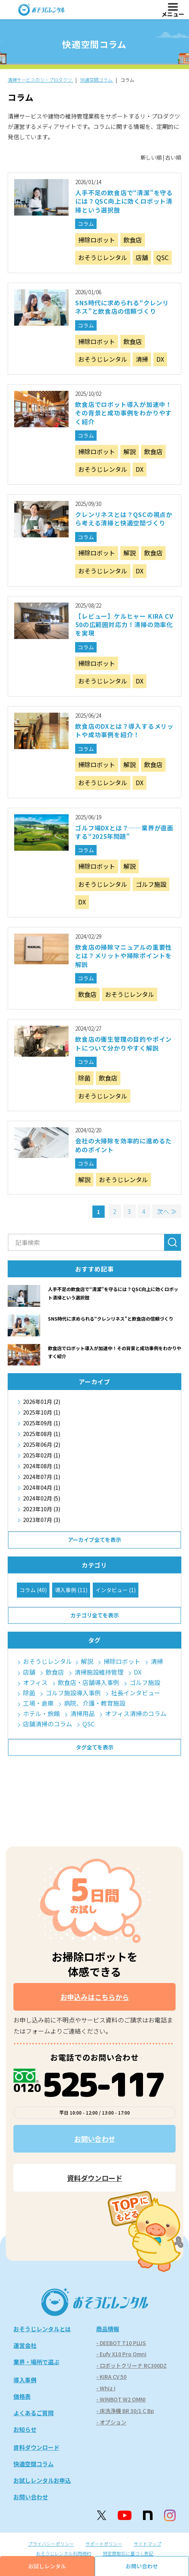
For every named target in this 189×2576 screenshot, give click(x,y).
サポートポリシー (103, 2543)
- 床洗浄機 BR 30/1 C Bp (125, 2411)
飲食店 (132, 239)
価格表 (22, 2396)
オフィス (35, 1682)
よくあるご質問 (33, 2413)
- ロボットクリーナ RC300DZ (131, 2365)
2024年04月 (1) (41, 1487)
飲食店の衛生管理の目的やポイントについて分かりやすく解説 (123, 1043)
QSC (162, 257)
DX (160, 359)
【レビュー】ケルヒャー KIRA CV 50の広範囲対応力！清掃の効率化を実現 (124, 624)
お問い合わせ (94, 2139)
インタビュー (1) (115, 1590)
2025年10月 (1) (41, 1412)
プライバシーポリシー (51, 2543)
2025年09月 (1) (41, 1423)
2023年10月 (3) (41, 1509)
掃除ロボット (96, 239)
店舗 (142, 257)
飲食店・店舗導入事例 (88, 1682)
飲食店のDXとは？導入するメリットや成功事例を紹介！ (124, 730)
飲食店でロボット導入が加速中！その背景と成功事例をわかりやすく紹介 (123, 413)
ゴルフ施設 (151, 884)
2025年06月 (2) (41, 1444)
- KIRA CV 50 (111, 2376)
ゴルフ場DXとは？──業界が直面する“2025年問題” (124, 832)
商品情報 (107, 2329)
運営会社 (24, 2345)
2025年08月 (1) (41, 1434)
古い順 (173, 157)
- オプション (111, 2422)
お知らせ (24, 2429)
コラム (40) (33, 1590)
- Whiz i (105, 2388)
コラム (86, 223)
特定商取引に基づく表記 (128, 2553)
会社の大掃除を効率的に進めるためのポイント (123, 1145)
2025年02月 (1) (41, 1455)
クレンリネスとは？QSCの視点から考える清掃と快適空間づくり (124, 518)
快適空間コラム (33, 2464)
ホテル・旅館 (41, 1713)
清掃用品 (82, 1713)
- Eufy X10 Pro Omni (121, 2354)
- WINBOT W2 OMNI (121, 2399)
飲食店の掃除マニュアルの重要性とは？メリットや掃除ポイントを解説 (123, 955)
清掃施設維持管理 (98, 1672)
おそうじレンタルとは (42, 2329)
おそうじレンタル (102, 257)
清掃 (142, 359)
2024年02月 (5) (41, 1498)
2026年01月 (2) (41, 1401)
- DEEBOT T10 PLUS (121, 2343)
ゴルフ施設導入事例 (73, 1692)
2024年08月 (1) (41, 1466)
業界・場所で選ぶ (36, 2362)
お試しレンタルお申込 (42, 2480)
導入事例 (24, 2380)
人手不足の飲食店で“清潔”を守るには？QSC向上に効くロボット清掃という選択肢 (124, 201)
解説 (129, 451)
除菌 (84, 1077)
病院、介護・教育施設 (94, 1703)
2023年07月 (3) (41, 1520)
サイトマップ (147, 2543)
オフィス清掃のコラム (135, 1713)
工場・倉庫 (38, 1703)
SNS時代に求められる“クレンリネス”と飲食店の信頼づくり (122, 307)
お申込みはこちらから (94, 1997)
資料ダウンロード (94, 2178)
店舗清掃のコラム (47, 1724)
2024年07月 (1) (41, 1477)
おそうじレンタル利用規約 (63, 2553)
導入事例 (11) (71, 1590)
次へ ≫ (167, 1211)
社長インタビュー (135, 1692)
